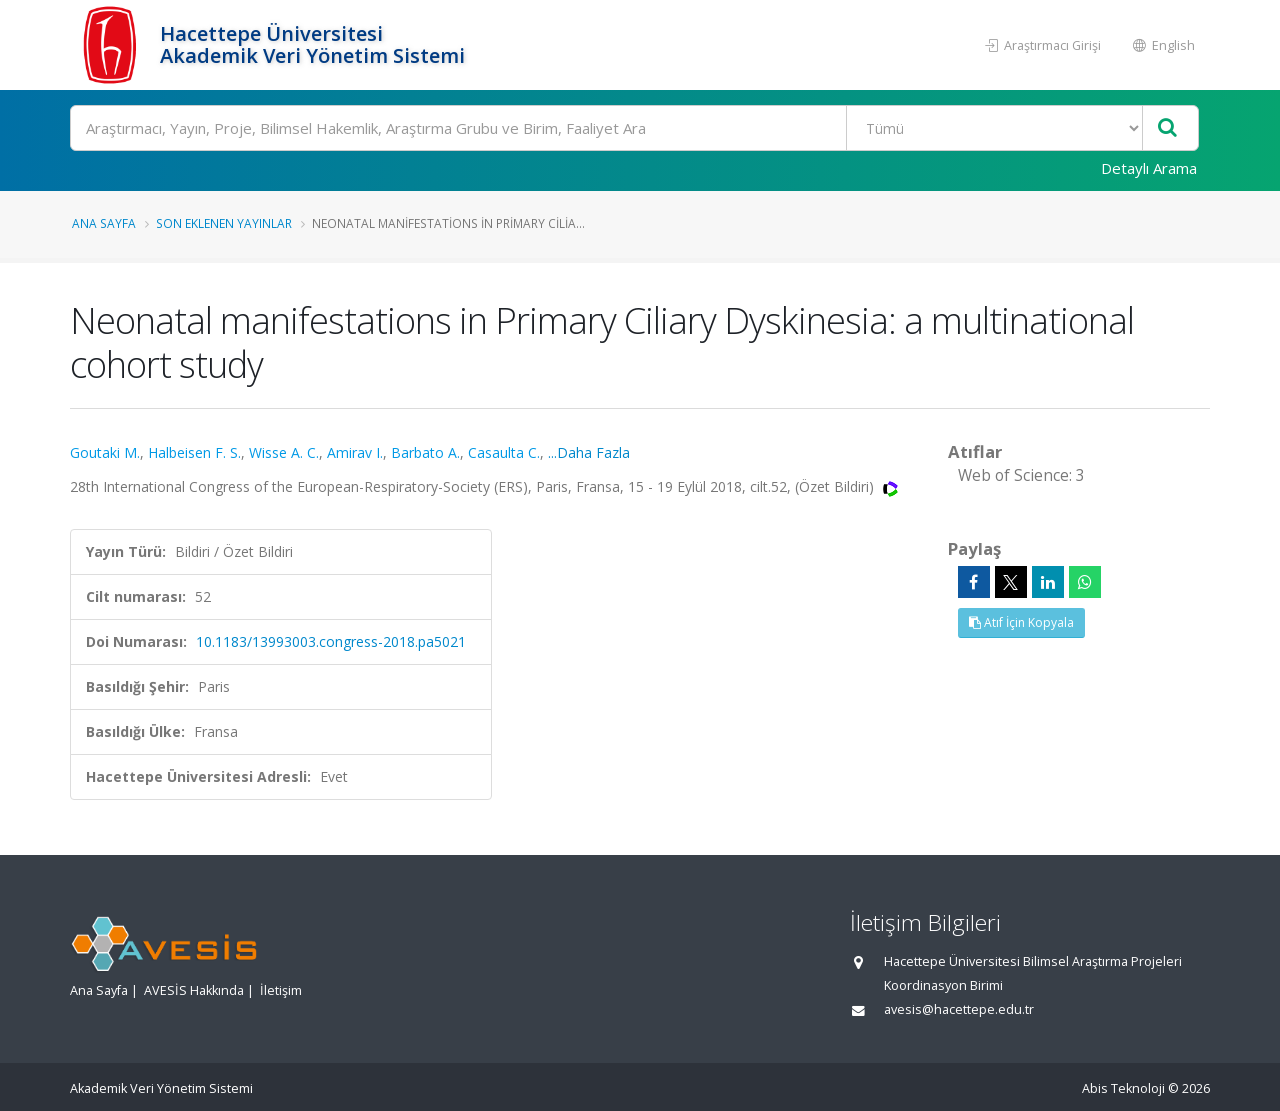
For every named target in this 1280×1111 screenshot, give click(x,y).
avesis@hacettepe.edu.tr (959, 1009)
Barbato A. (425, 452)
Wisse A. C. (284, 452)
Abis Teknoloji (1123, 1088)
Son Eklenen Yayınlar (224, 223)
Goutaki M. (105, 452)
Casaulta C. (504, 452)
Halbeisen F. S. (194, 452)
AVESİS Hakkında (194, 990)
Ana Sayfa (104, 223)
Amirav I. (355, 452)
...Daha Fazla (589, 452)
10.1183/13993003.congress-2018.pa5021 (331, 641)
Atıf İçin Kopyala (1021, 622)
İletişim (281, 990)
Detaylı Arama (1149, 168)
